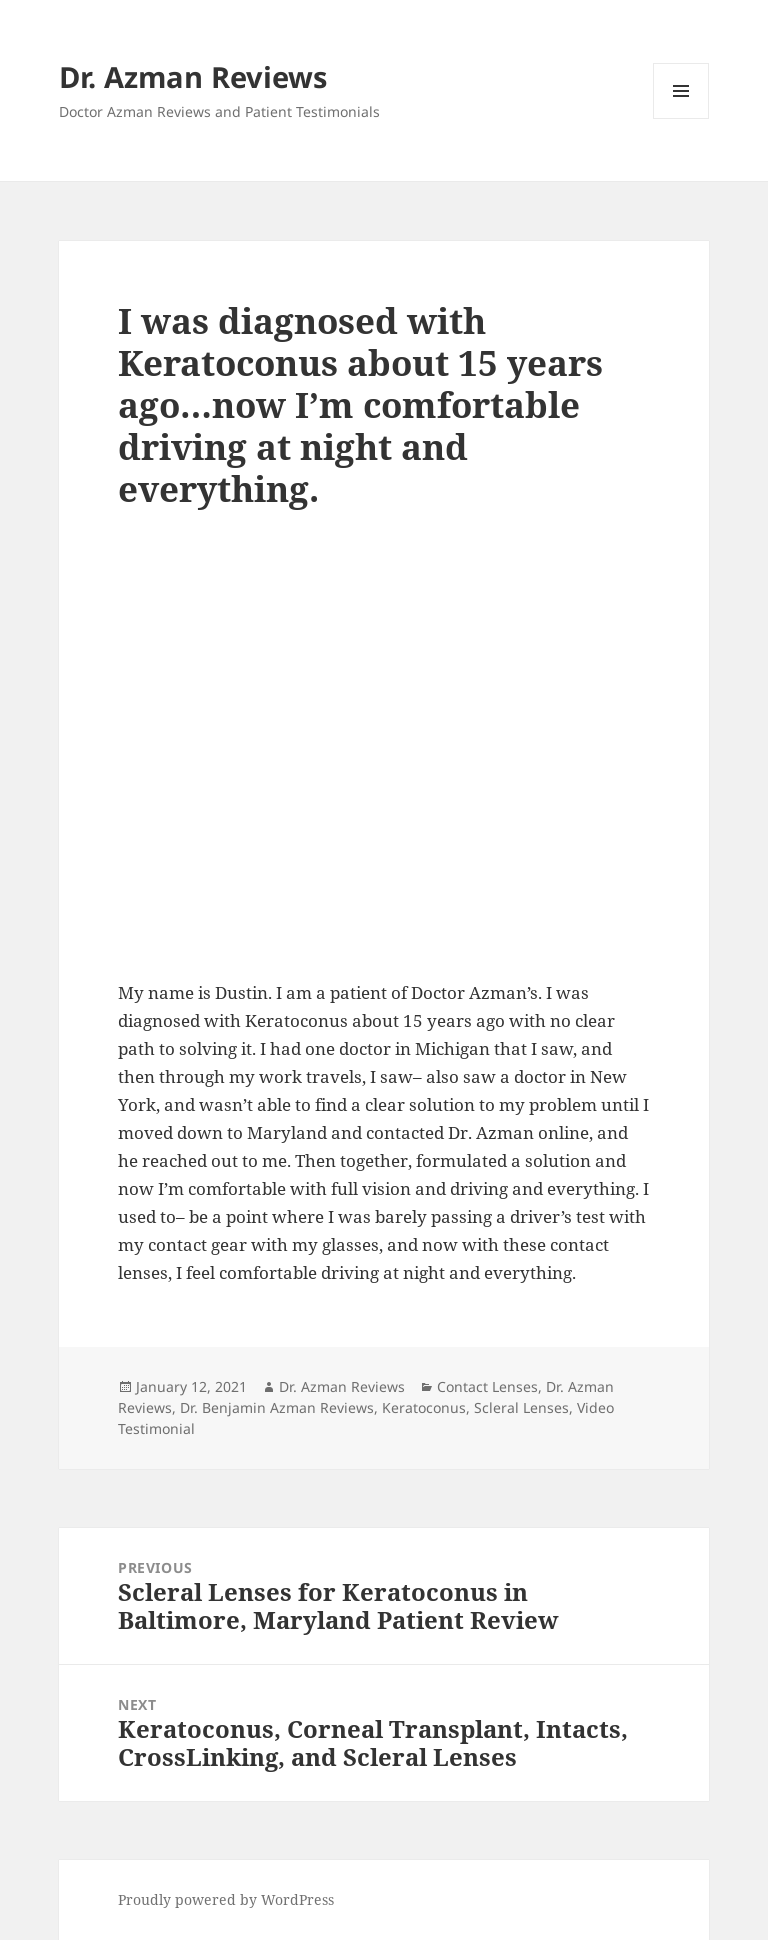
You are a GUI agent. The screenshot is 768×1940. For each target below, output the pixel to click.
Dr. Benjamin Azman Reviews (277, 1407)
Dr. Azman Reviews (193, 76)
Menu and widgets (681, 118)
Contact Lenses (487, 1386)
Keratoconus (424, 1407)
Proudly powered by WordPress (226, 1899)
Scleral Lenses (521, 1407)
